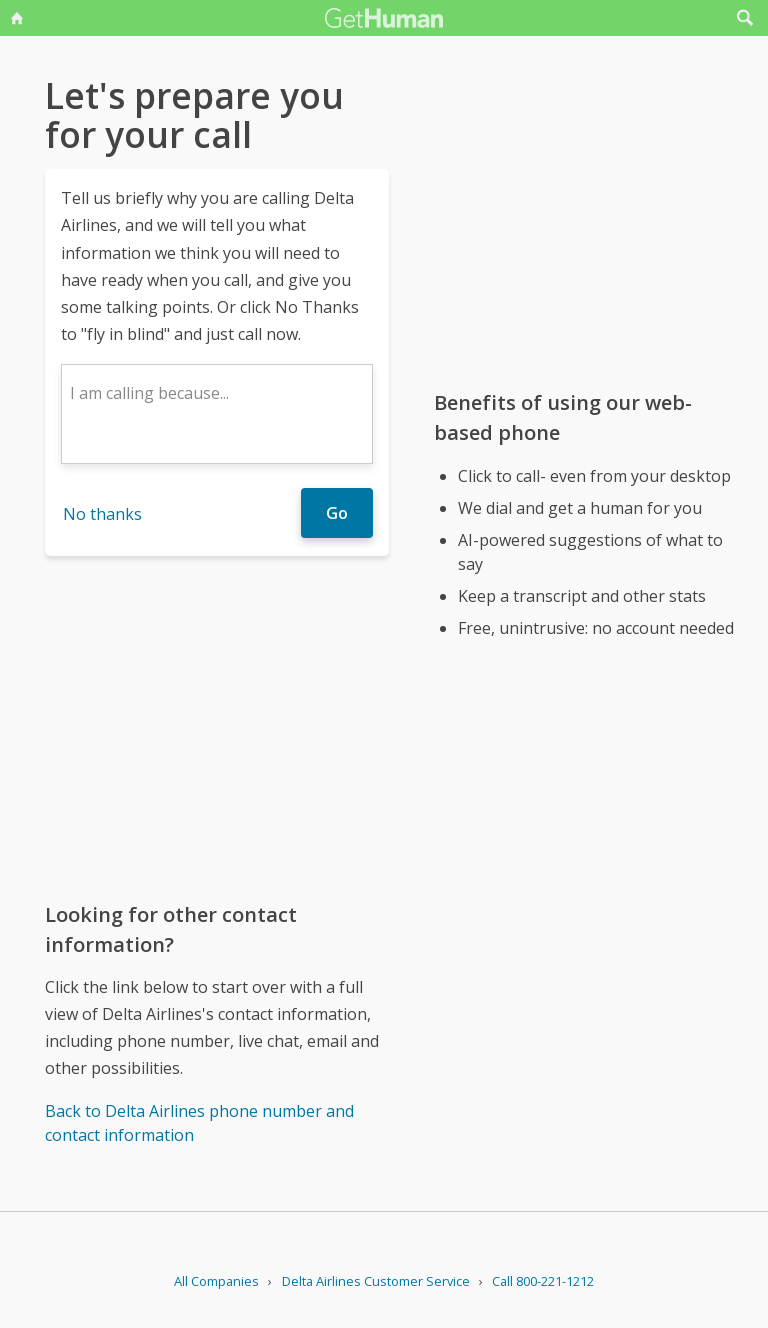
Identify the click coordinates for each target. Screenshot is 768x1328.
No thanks (102, 514)
